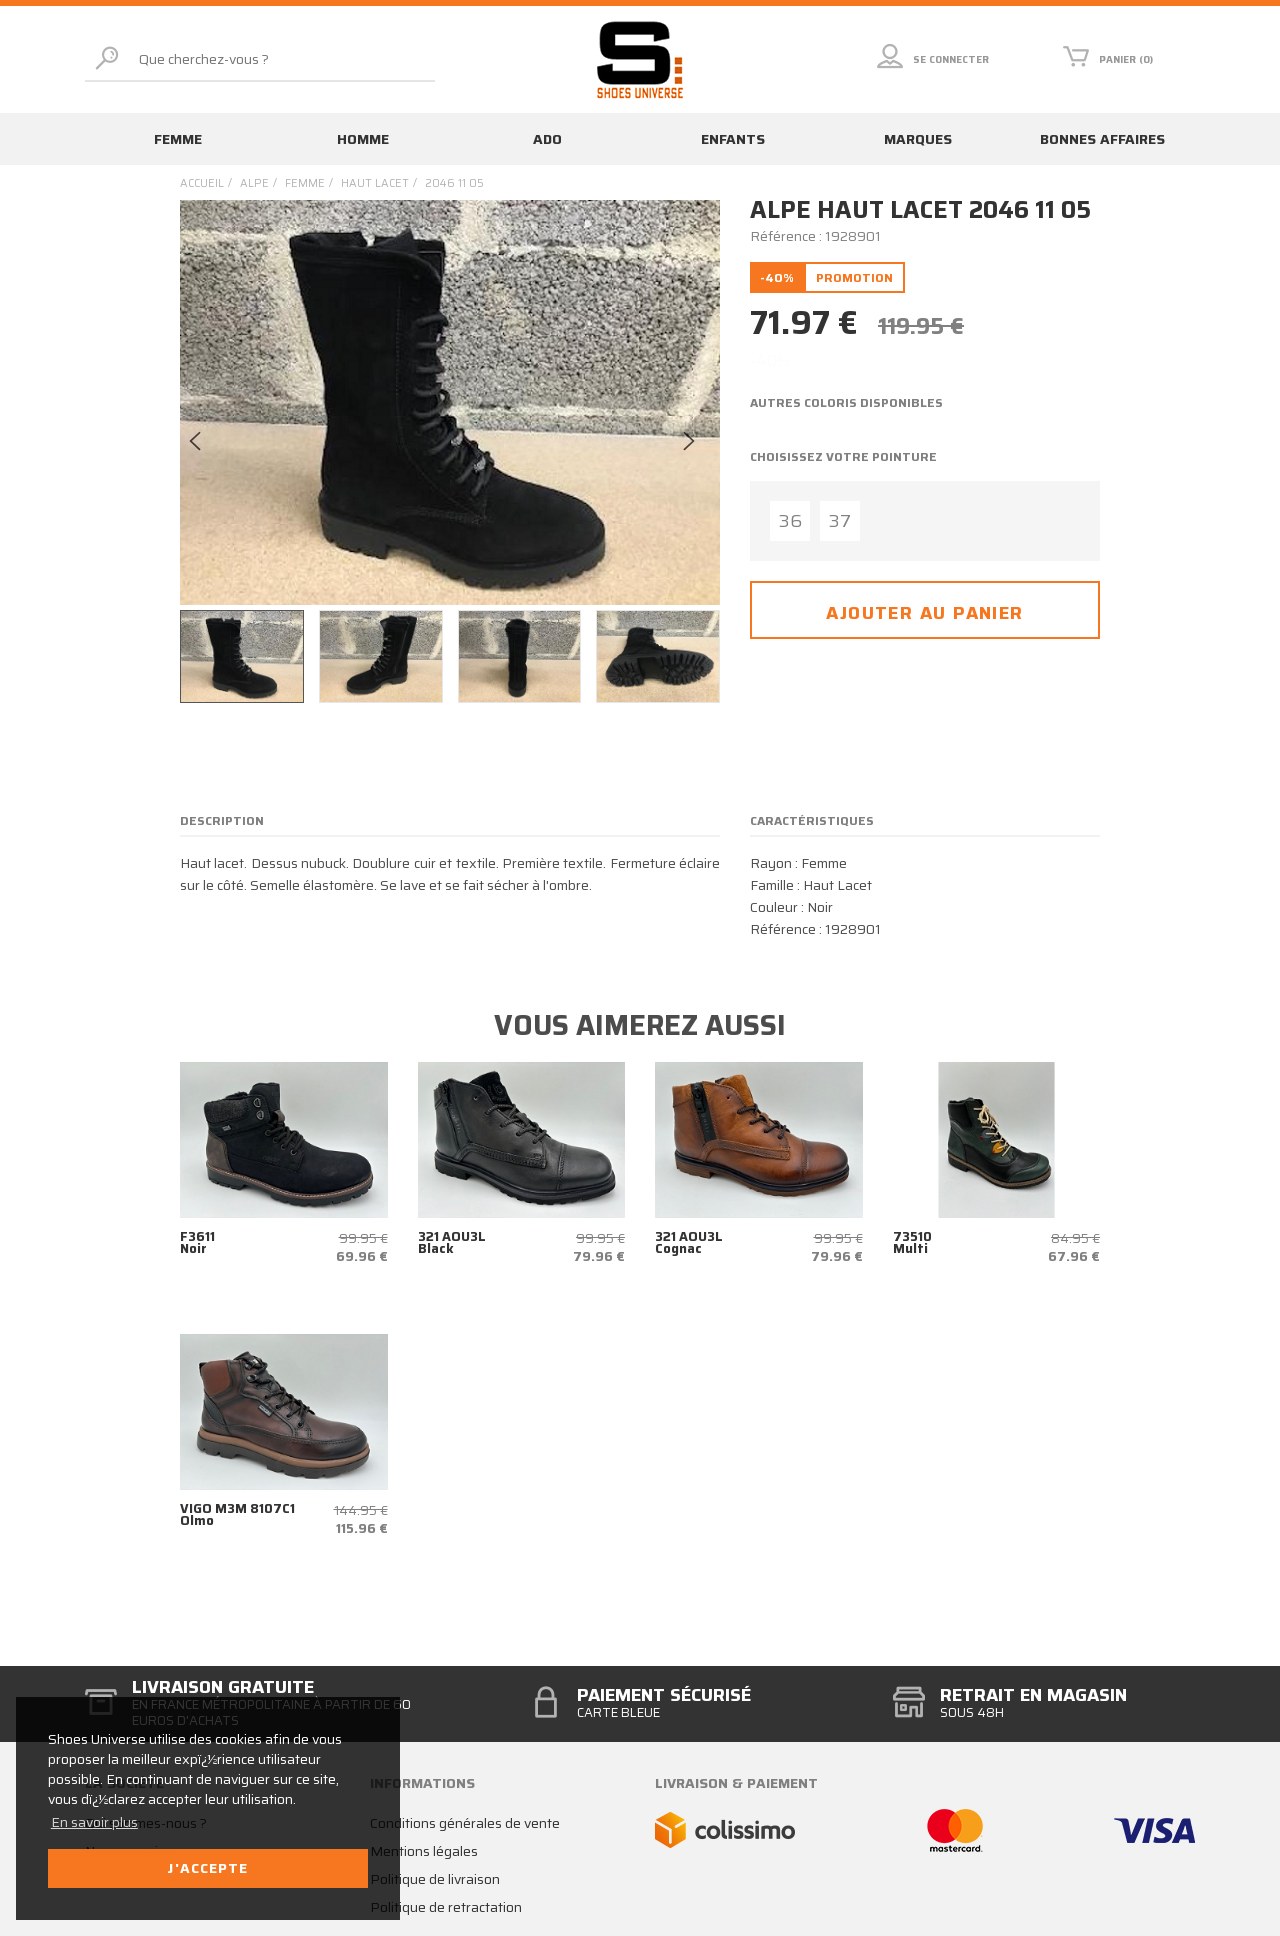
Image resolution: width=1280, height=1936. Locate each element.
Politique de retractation (446, 1907)
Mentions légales (424, 1851)
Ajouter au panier (924, 613)
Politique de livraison (435, 1879)
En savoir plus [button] (94, 1822)
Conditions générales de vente (465, 1823)
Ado (547, 139)
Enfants (733, 139)
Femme (178, 139)
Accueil (202, 183)
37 (840, 521)
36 (790, 521)
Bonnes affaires (1102, 139)
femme (305, 183)
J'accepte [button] (207, 1868)
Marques (918, 139)
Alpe (254, 183)
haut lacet (375, 183)
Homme (363, 139)
